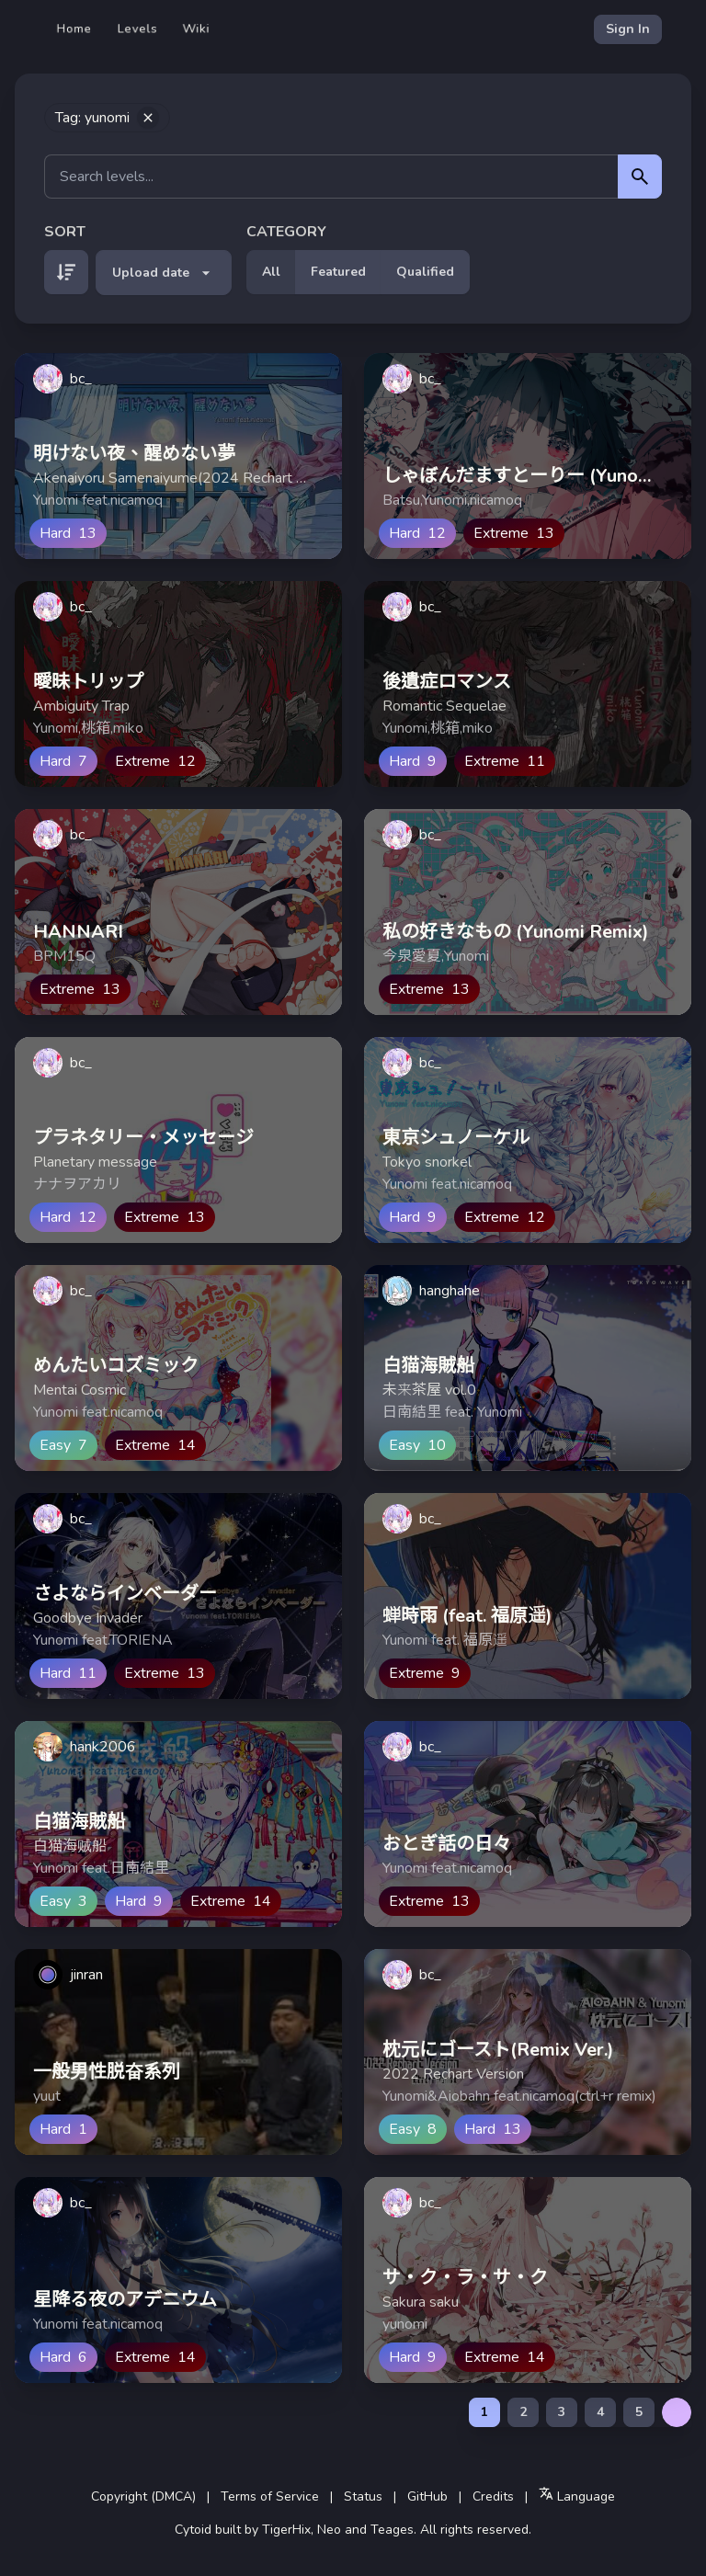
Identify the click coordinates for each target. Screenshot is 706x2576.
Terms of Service (270, 2496)
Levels (137, 29)
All (271, 271)
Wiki (196, 29)
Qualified (425, 271)
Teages (392, 2529)
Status (363, 2496)
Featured (338, 271)
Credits (493, 2496)
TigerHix (286, 2529)
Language (577, 2495)
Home (74, 29)
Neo (329, 2529)
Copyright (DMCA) (143, 2496)
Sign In (628, 29)
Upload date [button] (163, 273)
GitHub (427, 2496)
